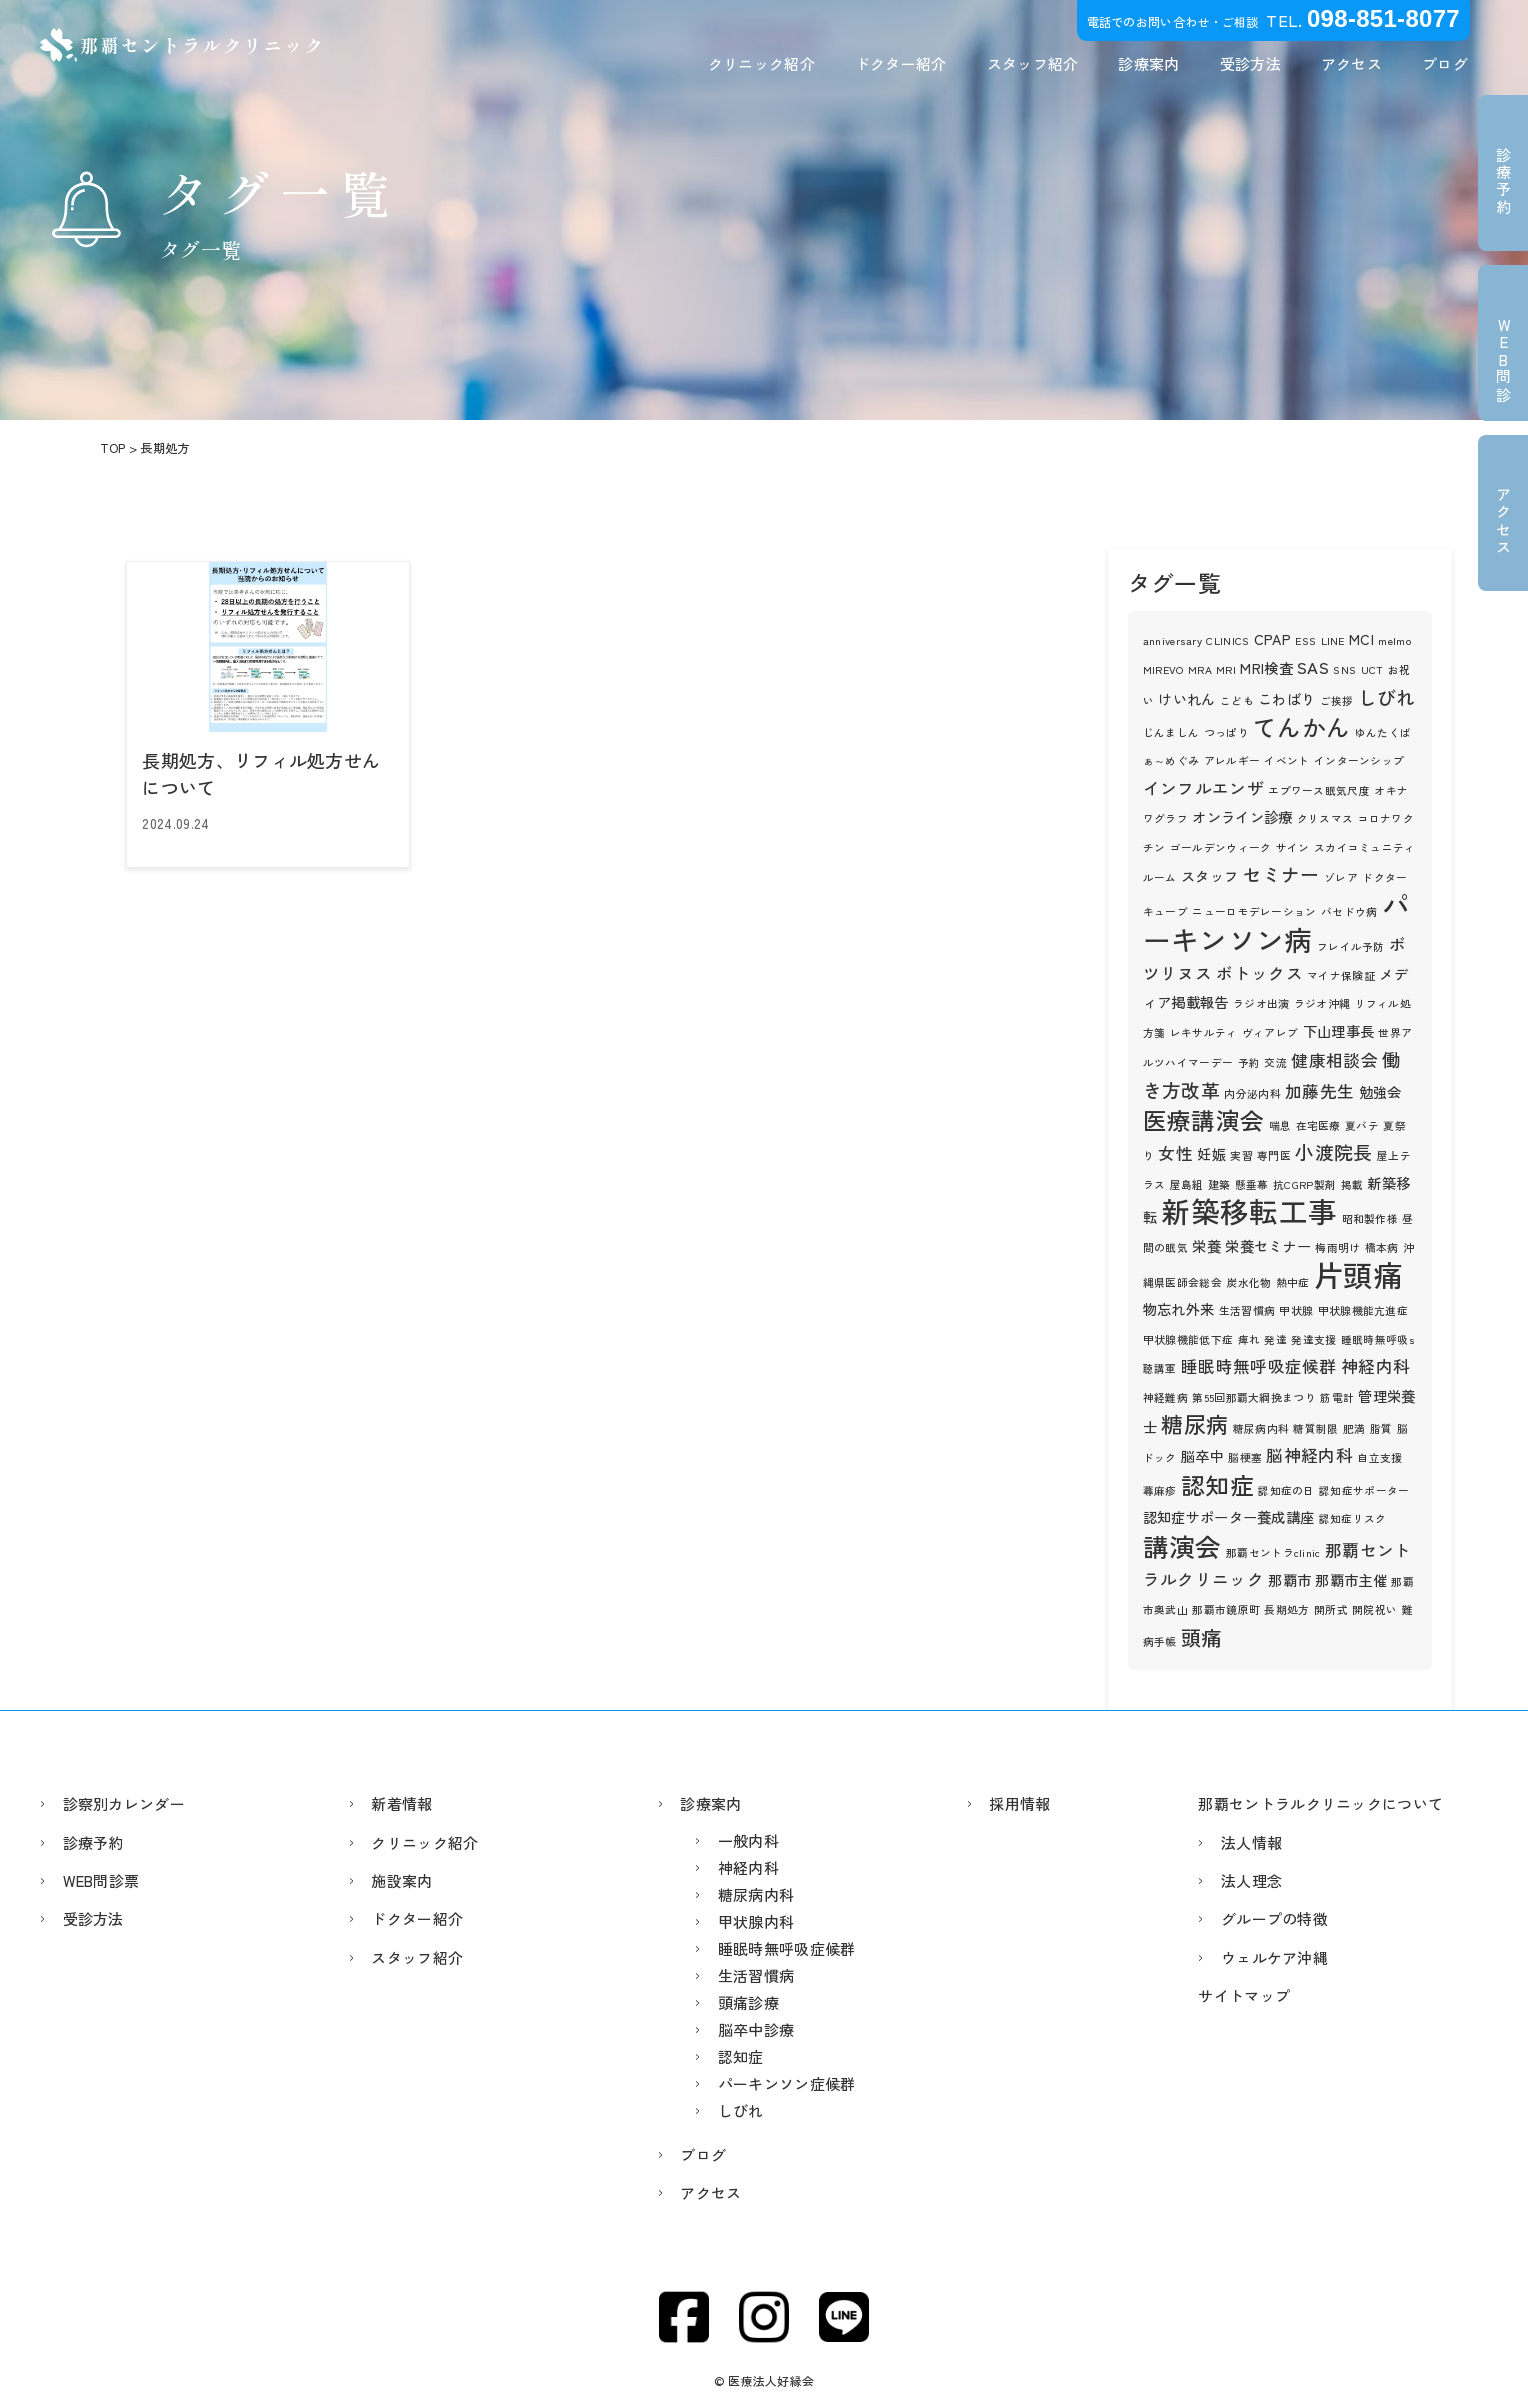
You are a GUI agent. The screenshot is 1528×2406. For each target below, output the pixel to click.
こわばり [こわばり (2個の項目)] (1286, 698)
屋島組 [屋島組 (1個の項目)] (1187, 1184)
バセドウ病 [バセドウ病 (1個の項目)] (1349, 911)
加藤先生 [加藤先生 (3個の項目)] (1319, 1091)
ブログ (1445, 63)
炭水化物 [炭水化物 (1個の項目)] (1248, 1282)
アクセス (1351, 63)
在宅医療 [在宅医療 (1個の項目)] (1318, 1125)
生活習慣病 (756, 1975)
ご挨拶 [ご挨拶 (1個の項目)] (1337, 700)
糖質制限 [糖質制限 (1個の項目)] (1315, 1428)
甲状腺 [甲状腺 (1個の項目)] (1296, 1310)
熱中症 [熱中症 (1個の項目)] (1293, 1282)
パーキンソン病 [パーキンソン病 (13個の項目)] (1276, 921)
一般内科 (748, 1840)
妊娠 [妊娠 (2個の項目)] (1211, 1153)
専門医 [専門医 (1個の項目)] (1274, 1155)
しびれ (741, 2110)
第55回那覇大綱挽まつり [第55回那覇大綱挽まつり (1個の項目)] (1254, 1397)
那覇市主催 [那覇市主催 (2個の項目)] (1351, 1579)
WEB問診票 (101, 1880)
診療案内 (1148, 63)
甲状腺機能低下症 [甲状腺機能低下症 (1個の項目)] (1188, 1339)
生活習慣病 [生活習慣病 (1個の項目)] (1247, 1310)
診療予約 (93, 1842)
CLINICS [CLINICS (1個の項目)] (1227, 640)
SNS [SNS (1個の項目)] (1344, 669)
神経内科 (748, 1867)
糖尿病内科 (756, 1894)
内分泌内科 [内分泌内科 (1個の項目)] (1252, 1093)
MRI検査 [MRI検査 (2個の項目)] (1266, 667)
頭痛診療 (748, 2002)
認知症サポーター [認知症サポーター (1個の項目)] (1364, 1490)
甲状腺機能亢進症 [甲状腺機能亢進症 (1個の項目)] (1363, 1310)
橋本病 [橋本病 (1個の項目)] (1382, 1247)
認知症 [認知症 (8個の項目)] (1217, 1484)
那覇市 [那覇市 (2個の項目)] (1289, 1579)
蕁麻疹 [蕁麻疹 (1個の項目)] (1160, 1490)
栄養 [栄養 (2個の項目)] (1206, 1245)
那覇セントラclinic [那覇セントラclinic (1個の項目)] (1273, 1552)
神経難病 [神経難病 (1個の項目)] (1165, 1397)
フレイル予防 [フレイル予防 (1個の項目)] (1351, 946)
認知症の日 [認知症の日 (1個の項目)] (1286, 1490)
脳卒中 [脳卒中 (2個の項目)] (1202, 1455)
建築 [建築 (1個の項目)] (1219, 1184)
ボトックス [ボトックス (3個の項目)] (1259, 973)
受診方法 (1250, 63)
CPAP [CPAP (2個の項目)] (1272, 638)
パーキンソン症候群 (787, 2083)
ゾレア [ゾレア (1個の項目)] (1341, 877)
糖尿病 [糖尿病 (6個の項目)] (1194, 1423)
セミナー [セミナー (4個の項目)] (1281, 873)
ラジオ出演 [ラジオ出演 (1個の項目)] (1261, 1003)
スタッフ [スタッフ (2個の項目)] (1209, 875)
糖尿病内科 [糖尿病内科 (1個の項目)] (1261, 1428)
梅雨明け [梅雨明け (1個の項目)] (1337, 1247)
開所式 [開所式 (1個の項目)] (1331, 1609)
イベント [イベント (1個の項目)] (1286, 760)
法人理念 (1251, 1880)
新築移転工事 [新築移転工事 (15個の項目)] (1249, 1210)
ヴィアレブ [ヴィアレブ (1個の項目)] (1270, 1032)
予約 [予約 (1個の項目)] (1249, 1062)
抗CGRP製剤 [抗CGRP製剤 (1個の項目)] (1304, 1184)
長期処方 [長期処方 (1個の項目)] (1286, 1609)
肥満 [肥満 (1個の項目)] (1354, 1428)
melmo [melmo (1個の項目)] (1394, 640)
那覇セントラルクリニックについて (1320, 1803)
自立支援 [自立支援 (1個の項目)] (1379, 1457)
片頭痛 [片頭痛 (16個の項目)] (1358, 1274)
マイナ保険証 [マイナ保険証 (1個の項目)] (1341, 975)
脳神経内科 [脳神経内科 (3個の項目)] (1309, 1455)
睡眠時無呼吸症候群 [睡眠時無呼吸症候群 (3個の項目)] (1259, 1366)
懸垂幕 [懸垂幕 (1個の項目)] (1252, 1184)
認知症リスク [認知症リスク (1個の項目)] (1353, 1518)
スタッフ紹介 (1033, 63)
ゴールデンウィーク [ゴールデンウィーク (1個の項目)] (1221, 847)
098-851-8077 (1383, 18)
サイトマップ (1244, 1995)
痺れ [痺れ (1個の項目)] (1249, 1339)
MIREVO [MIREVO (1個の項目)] (1163, 669)
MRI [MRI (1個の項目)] (1226, 669)
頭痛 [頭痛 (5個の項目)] (1201, 1637)
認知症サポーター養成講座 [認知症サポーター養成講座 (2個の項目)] (1229, 1516)
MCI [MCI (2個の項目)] (1361, 638)
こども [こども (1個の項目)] (1237, 700)
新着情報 (401, 1803)
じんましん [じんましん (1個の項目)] (1171, 732)
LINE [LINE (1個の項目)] (1333, 640)
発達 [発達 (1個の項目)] (1275, 1339)
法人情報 (1251, 1842)
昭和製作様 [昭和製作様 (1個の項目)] (1370, 1218)
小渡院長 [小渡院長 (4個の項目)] (1333, 1151)
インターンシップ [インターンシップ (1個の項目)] (1359, 760)
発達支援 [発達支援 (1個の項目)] (1313, 1339)
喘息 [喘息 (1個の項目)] (1280, 1125)
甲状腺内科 (756, 1921)
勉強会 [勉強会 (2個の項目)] (1380, 1091)
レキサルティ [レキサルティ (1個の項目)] (1204, 1032)
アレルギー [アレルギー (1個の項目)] (1232, 760)
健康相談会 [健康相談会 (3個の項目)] (1334, 1060)
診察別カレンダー (124, 1803)
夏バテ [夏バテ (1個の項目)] (1362, 1125)
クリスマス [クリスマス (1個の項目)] (1325, 818)
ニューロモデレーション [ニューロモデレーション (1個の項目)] (1254, 911)
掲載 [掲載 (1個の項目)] (1352, 1184)
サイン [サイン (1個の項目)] (1293, 847)
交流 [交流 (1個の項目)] (1275, 1062)
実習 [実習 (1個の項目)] (1241, 1155)
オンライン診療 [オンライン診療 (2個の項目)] (1242, 816)
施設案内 (401, 1880)
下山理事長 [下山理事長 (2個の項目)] (1339, 1030)
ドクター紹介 (901, 63)
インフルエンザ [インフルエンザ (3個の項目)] (1203, 788)
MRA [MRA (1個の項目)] (1200, 669)
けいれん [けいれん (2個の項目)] (1186, 698)
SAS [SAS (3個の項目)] (1313, 667)
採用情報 (1019, 1803)
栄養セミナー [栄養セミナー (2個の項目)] (1268, 1245)
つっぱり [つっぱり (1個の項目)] (1226, 732)
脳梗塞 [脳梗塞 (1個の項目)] (1245, 1457)
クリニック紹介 (761, 63)
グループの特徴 (1274, 1918)
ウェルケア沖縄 (1274, 1957)
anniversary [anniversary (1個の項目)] (1172, 640)
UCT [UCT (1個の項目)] (1372, 669)
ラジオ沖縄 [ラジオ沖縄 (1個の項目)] (1322, 1003)
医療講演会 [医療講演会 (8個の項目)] (1204, 1119)
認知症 (741, 2056)
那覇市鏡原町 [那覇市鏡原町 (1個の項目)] (1226, 1609)
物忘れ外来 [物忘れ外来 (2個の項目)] (1179, 1308)
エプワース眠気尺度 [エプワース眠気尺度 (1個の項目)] (1319, 790)
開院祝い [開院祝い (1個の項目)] (1374, 1609)
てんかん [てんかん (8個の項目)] (1301, 726)
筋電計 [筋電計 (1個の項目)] (1337, 1397)
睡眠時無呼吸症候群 (787, 1948)
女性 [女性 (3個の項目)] (1175, 1153)
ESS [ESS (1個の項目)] (1305, 640)
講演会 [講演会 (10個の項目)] (1182, 1545)
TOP (113, 448)
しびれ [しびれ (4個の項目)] (1387, 696)
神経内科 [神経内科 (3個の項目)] (1375, 1366)
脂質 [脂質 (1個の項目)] (1381, 1428)
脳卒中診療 (756, 2029)
